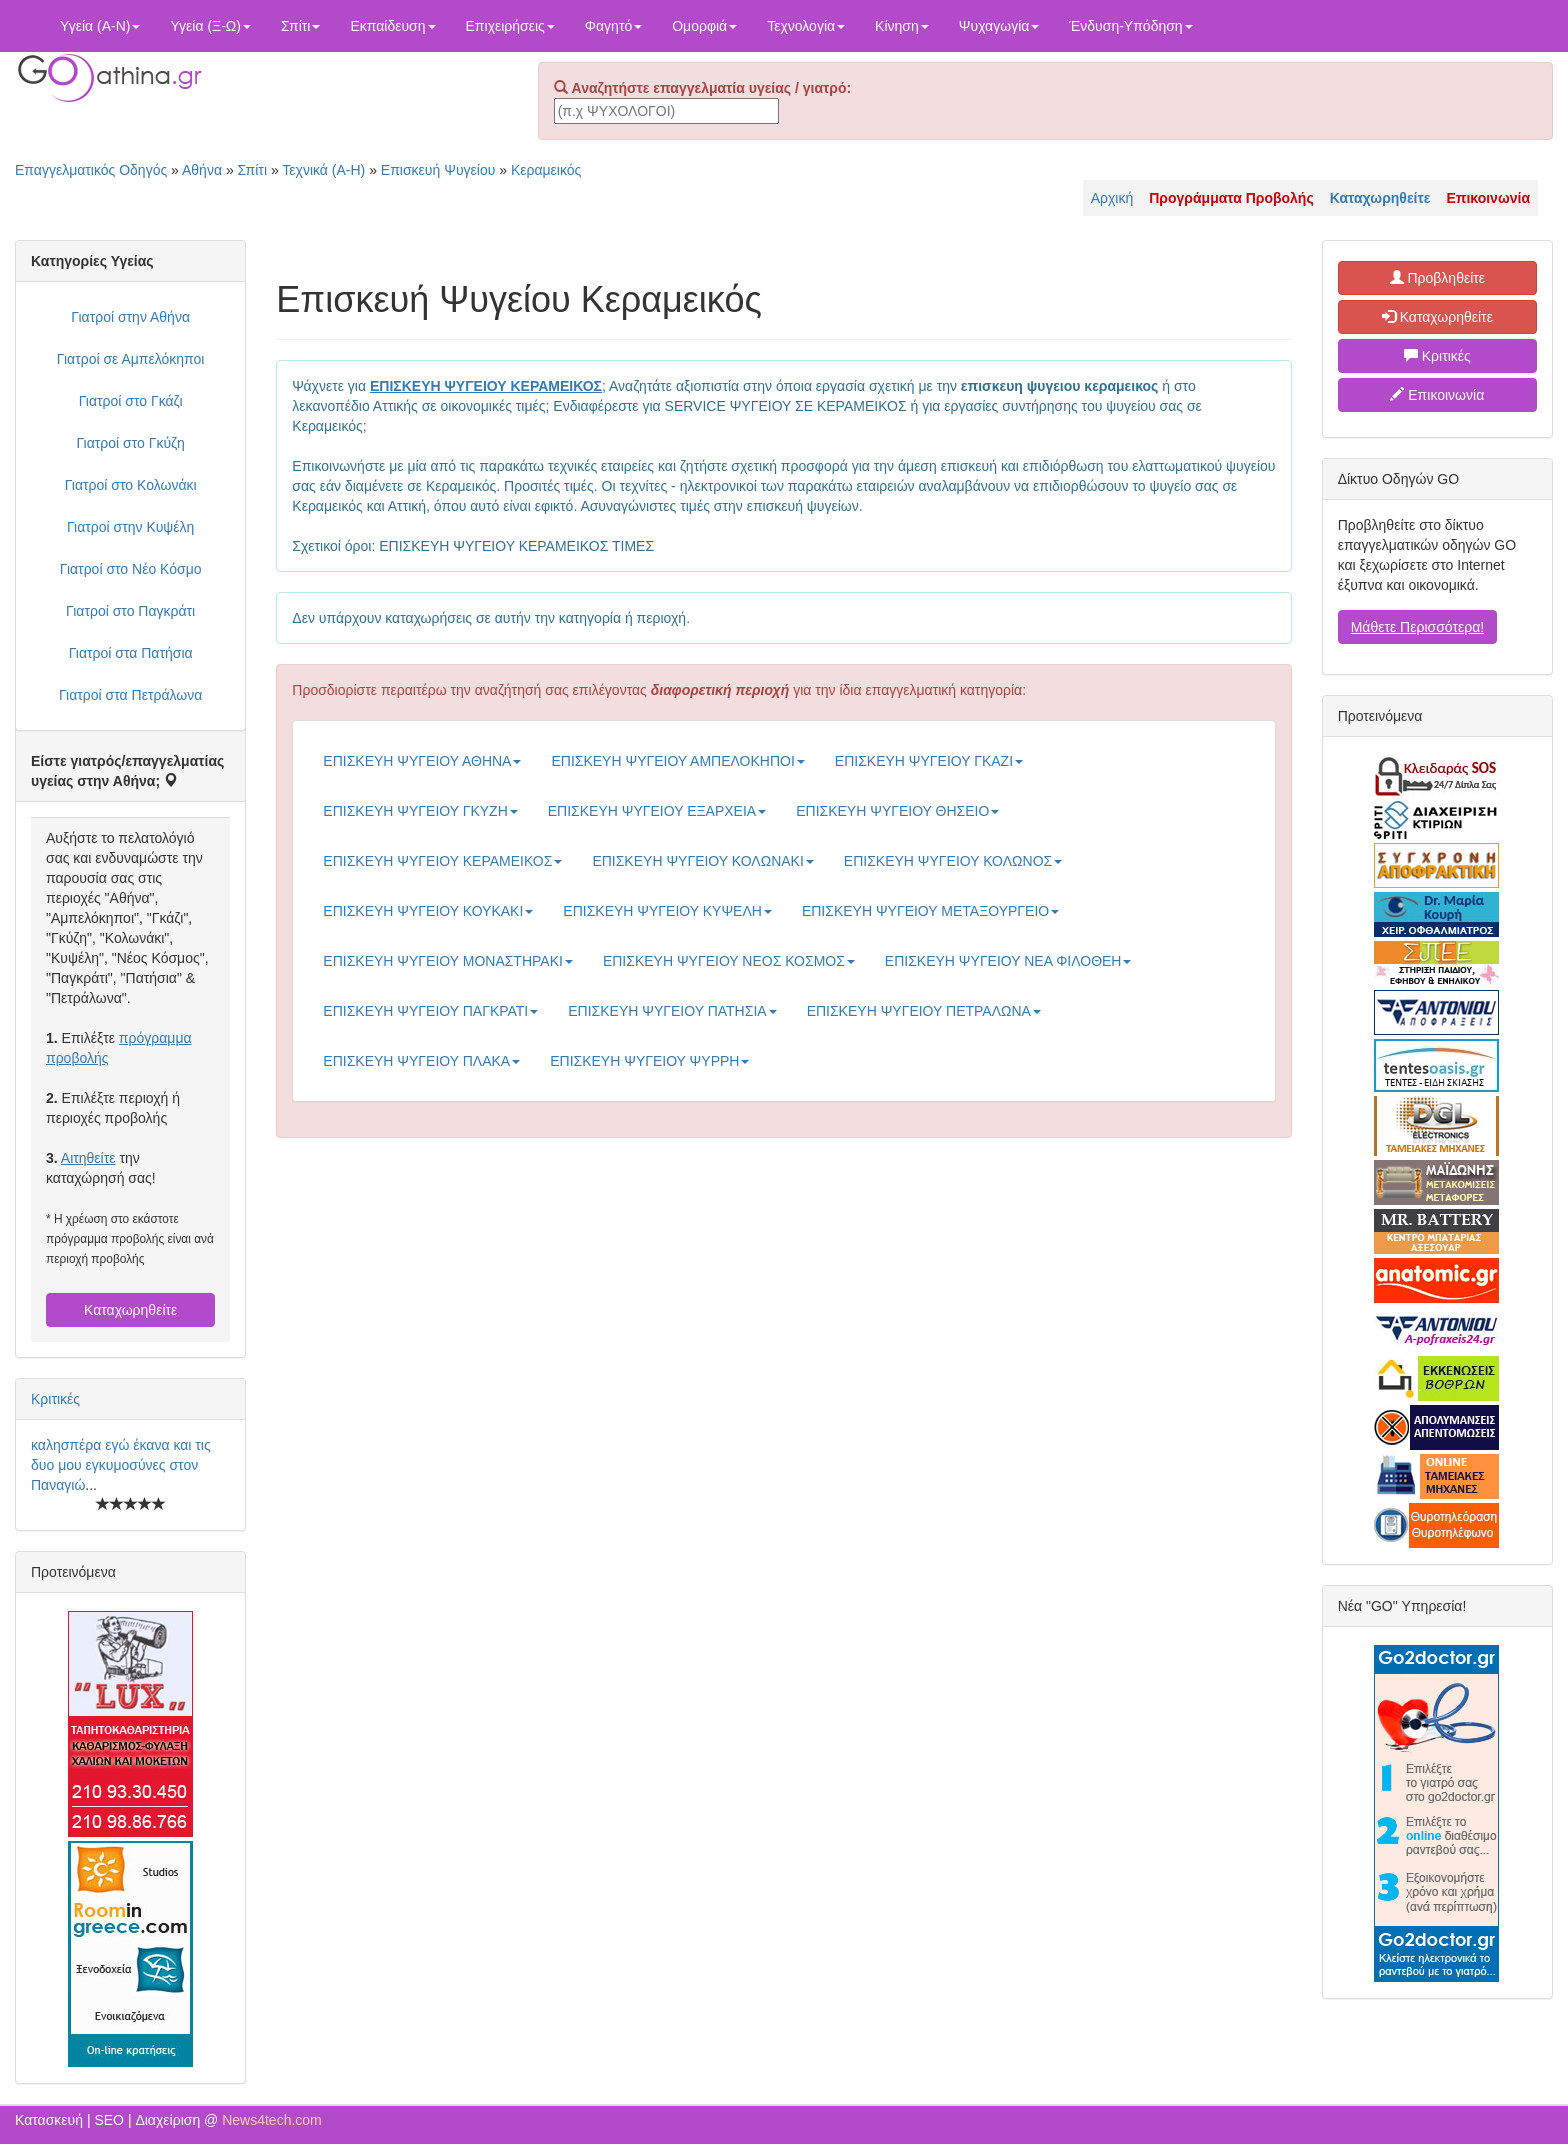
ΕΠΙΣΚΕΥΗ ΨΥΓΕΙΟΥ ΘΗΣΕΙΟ (897, 811)
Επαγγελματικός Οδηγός (91, 170)
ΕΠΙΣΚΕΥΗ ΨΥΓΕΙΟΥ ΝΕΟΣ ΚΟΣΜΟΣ (729, 961)
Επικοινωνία (1437, 395)
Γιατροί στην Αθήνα (130, 317)
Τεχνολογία (806, 26)
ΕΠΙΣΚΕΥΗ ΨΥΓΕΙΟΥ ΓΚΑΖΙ (929, 761)
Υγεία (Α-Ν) (100, 26)
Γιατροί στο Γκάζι (131, 401)
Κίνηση (902, 26)
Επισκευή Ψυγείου (438, 170)
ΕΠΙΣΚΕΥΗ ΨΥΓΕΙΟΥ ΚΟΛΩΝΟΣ (953, 861)
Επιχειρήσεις (510, 26)
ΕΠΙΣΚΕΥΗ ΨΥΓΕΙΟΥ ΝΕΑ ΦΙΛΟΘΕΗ (1008, 961)
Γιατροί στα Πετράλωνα (130, 695)
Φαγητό (613, 26)
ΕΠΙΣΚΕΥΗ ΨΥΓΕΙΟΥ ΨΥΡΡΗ (649, 1061)
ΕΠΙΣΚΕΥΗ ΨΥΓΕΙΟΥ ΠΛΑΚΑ (421, 1061)
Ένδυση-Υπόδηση (1130, 26)
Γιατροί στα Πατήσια (131, 653)
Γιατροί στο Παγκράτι (130, 611)
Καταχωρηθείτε (130, 1310)
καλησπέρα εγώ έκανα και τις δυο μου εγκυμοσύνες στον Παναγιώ (121, 1465)
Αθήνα (202, 170)
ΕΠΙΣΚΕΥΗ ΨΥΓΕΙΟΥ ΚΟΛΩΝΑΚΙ (702, 861)
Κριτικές (55, 1399)
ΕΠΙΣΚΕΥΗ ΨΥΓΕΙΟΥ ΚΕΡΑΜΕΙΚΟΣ (442, 861)
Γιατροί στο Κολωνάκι (131, 485)
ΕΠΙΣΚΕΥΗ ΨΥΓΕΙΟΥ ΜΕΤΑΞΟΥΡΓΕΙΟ (930, 911)
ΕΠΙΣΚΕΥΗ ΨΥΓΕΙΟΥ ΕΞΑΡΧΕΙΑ (657, 811)
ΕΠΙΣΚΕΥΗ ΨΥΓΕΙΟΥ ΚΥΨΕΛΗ (667, 911)
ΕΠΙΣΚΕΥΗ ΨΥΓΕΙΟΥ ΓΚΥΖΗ (420, 811)
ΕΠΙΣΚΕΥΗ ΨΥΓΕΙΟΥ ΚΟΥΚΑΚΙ (428, 911)
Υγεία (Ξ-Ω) (210, 26)
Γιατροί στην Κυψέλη (130, 527)
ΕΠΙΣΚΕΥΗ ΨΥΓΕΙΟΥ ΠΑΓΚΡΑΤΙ (430, 1011)
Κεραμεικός (546, 170)
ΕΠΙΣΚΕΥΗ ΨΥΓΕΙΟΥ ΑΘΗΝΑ (422, 761)
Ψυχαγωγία (999, 26)
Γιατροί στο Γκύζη (131, 443)
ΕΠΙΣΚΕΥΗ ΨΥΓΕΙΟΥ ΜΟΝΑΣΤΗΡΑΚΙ (448, 961)
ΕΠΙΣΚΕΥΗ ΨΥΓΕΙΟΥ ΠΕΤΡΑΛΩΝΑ (924, 1011)
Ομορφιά (704, 26)
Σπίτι (300, 26)
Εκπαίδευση (392, 26)
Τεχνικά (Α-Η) (323, 170)
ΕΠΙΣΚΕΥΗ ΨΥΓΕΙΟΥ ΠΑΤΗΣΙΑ (672, 1011)
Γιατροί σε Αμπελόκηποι (131, 359)
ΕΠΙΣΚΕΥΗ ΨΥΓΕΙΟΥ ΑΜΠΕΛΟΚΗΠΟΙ (677, 761)
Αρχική (1112, 198)
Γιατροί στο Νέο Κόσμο (131, 569)
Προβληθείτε (1438, 278)
